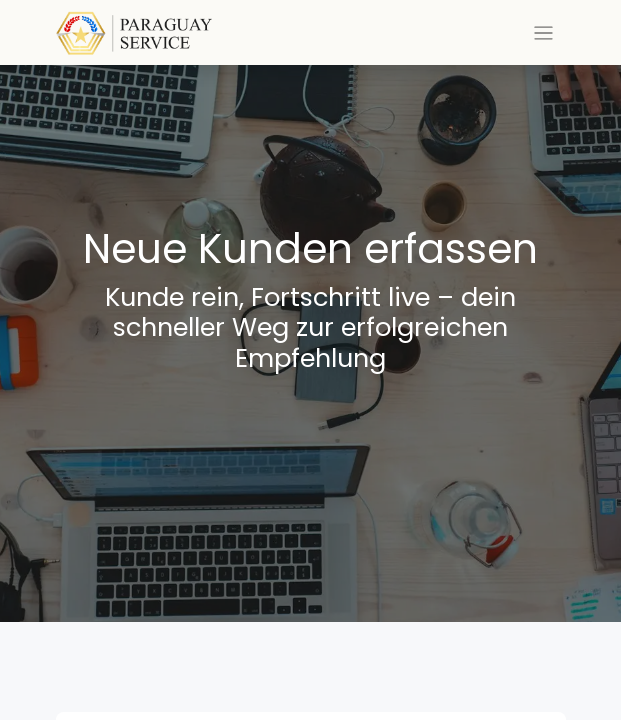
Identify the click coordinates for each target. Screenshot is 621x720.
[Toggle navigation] (543, 32)
